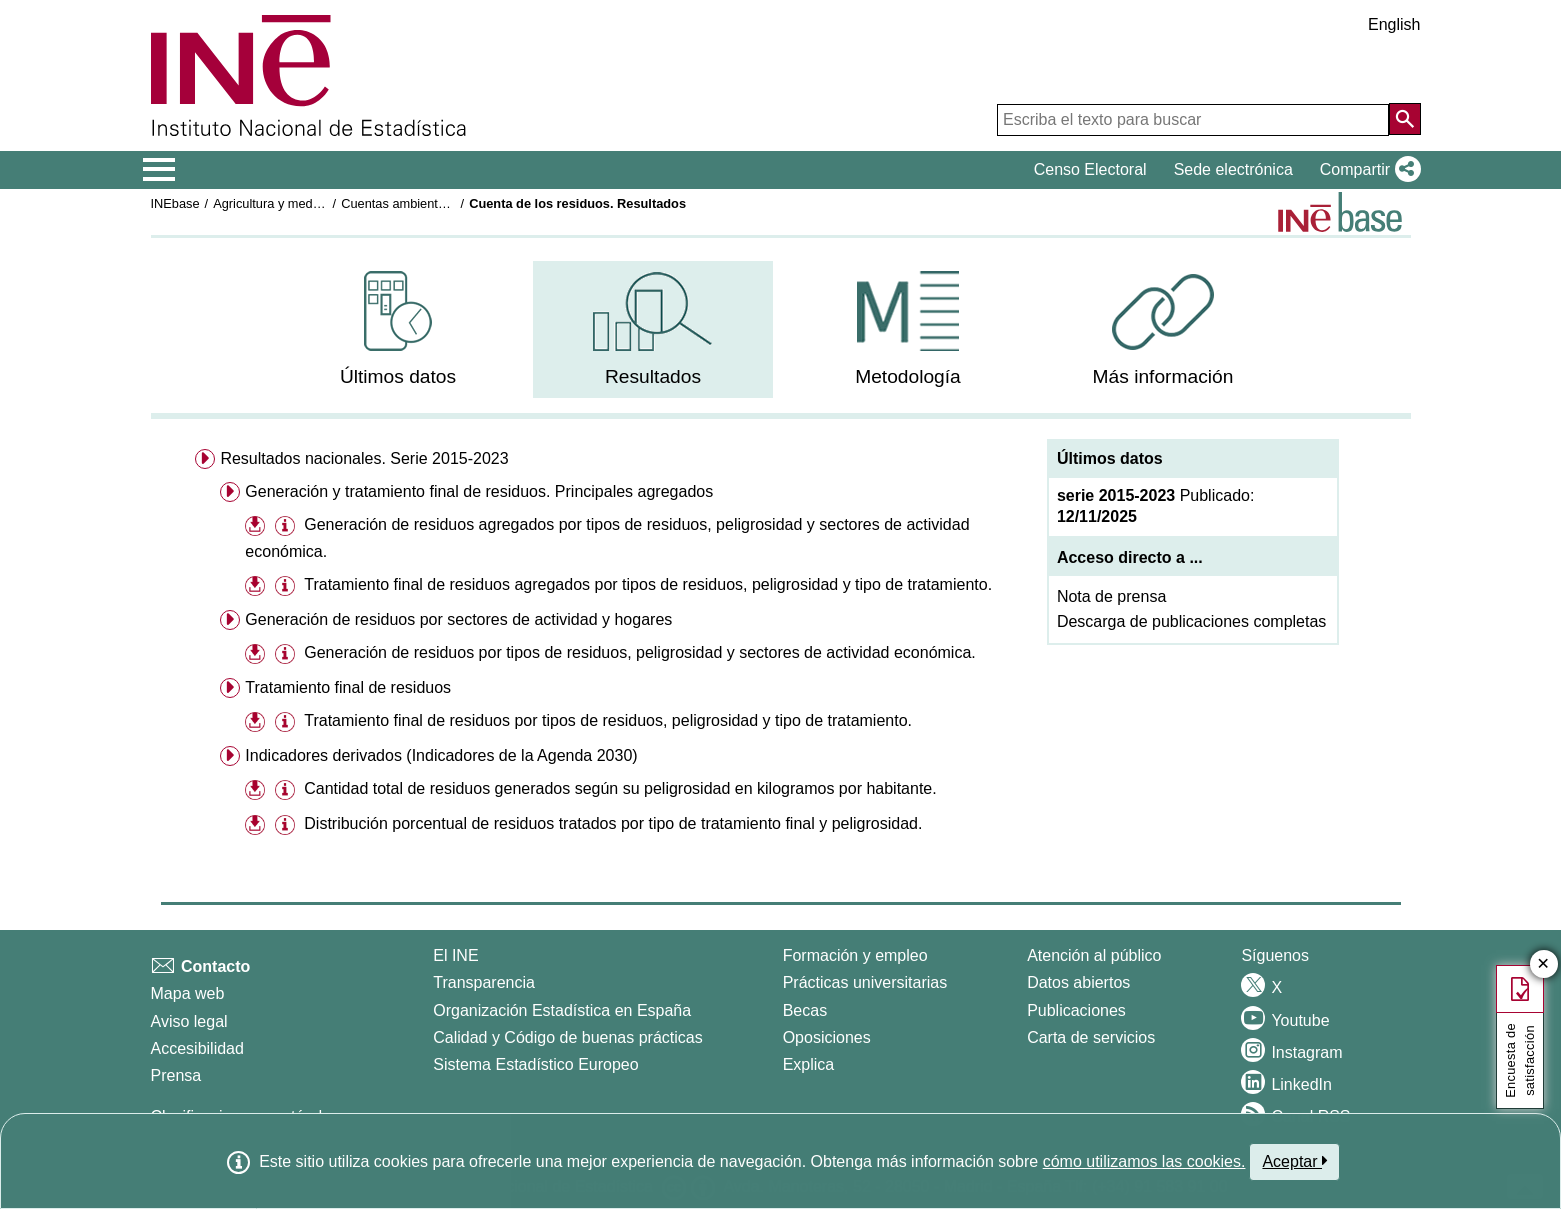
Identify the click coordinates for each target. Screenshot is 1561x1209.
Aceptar (1294, 1161)
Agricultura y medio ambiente (296, 203)
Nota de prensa (1111, 596)
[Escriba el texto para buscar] (1193, 120)
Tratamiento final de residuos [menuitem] (348, 687)
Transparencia (484, 982)
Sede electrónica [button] (1233, 169)
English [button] (1394, 24)
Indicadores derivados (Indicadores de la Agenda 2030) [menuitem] (441, 755)
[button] (1366, 170)
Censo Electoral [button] (1090, 169)
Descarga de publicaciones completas (1191, 621)
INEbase (175, 203)
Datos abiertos (1078, 982)
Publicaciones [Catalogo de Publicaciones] (1076, 1010)
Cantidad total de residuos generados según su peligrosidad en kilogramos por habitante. (620, 788)
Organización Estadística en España (562, 1010)
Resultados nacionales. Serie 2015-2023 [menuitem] (364, 458)
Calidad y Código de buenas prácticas (568, 1037)
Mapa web (188, 993)
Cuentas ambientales (401, 203)
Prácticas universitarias (865, 982)
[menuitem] (398, 329)
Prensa (176, 1075)
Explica (809, 1064)
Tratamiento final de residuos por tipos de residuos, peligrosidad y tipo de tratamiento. (608, 720)
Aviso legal (189, 1021)
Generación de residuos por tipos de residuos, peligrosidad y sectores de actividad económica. (640, 652)
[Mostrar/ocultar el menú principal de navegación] (159, 170)
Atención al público (1094, 955)
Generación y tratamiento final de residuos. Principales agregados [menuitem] (479, 491)
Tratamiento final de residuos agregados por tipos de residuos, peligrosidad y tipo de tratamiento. (648, 584)
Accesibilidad (197, 1048)
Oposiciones (827, 1037)
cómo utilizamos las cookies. (1144, 1161)
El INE (455, 955)
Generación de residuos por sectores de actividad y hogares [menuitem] (458, 619)
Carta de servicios (1091, 1037)
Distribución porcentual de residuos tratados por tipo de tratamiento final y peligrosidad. (613, 823)
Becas (805, 1010)
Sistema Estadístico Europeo (535, 1064)
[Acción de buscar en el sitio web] (1405, 119)
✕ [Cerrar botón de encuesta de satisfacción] (1543, 964)
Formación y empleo (855, 955)
